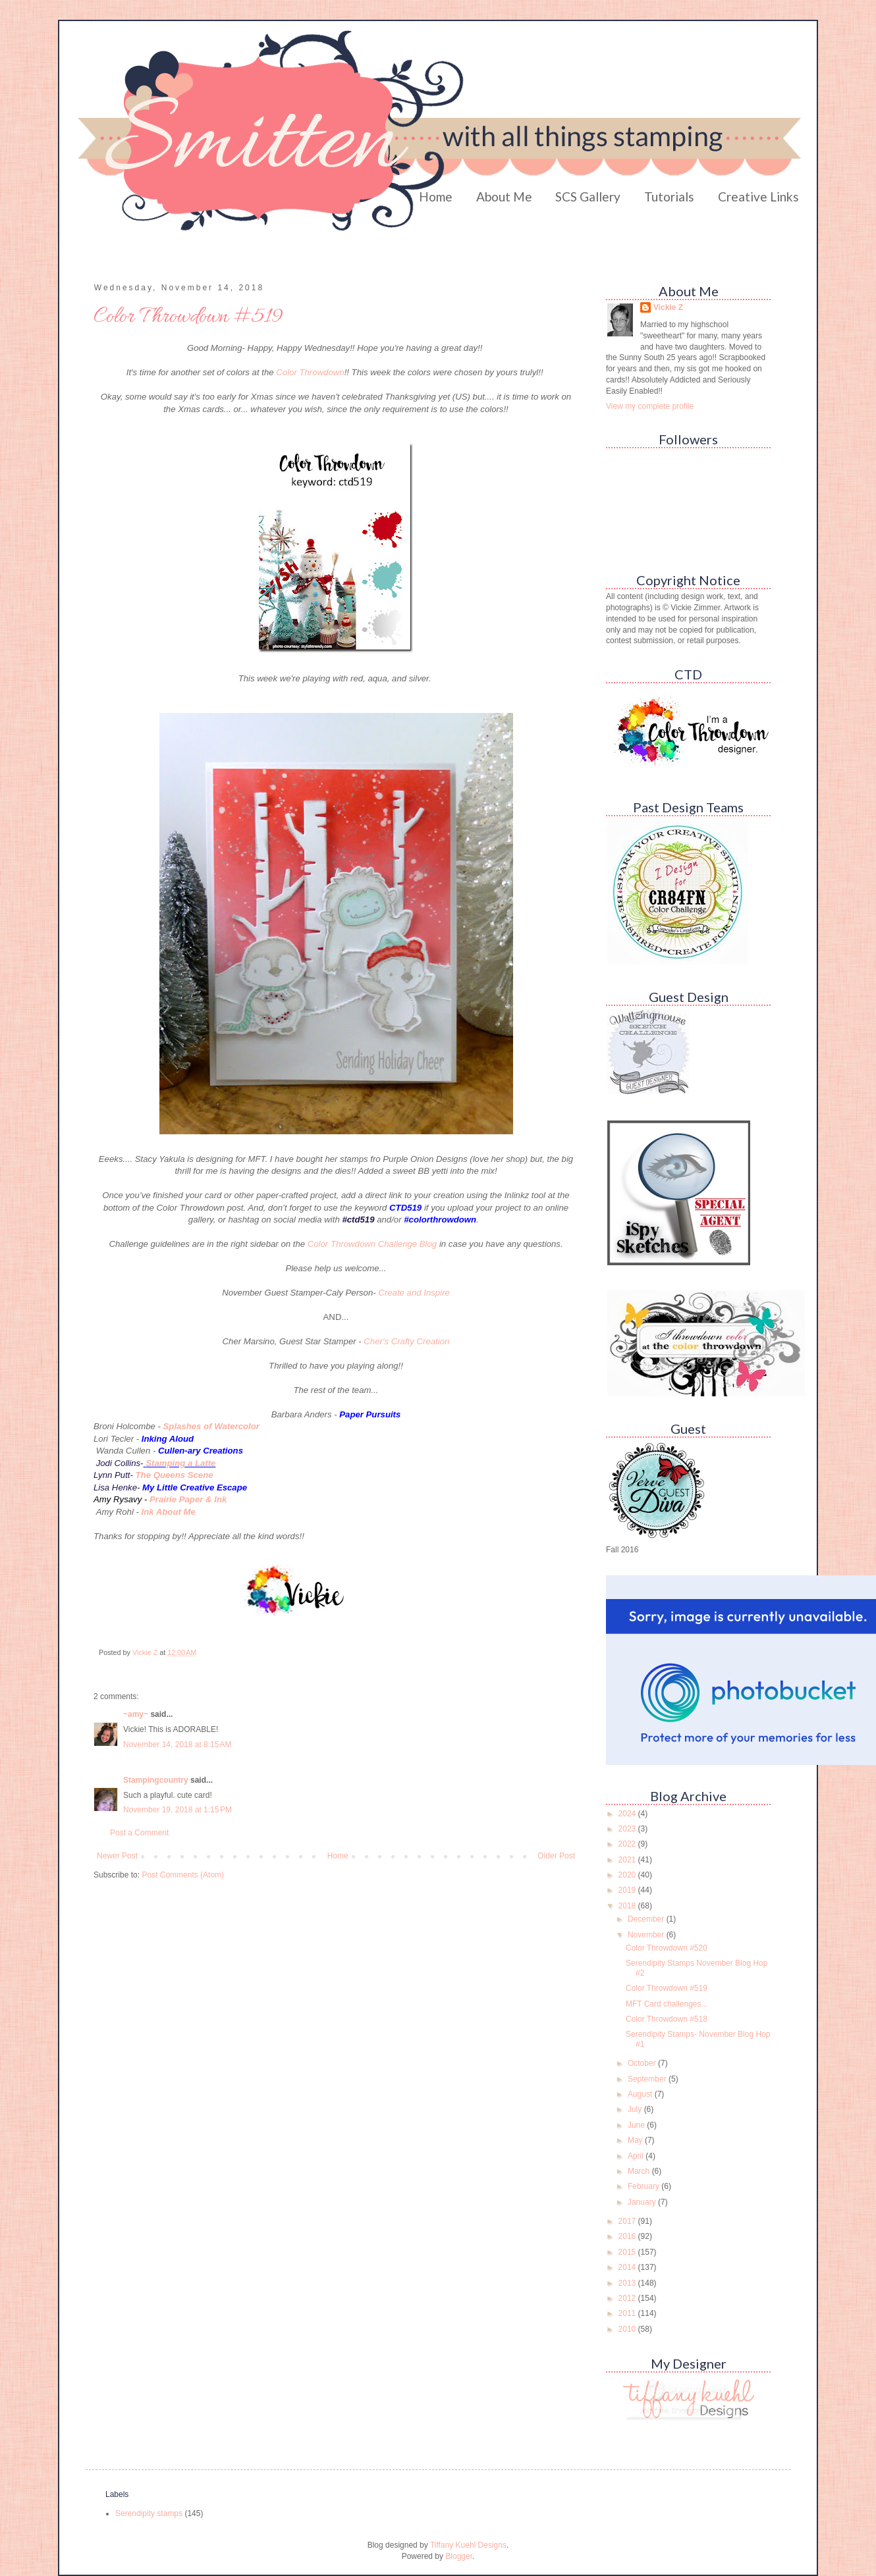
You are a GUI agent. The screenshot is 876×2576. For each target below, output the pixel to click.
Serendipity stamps (148, 2513)
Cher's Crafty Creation (406, 1341)
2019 (628, 1890)
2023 (628, 1828)
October (643, 2063)
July (636, 2109)
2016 (628, 2236)
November (647, 1934)
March (640, 2171)
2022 (628, 1844)
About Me (504, 196)
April (636, 2156)
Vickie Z (668, 307)
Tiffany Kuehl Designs (468, 2545)
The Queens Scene (174, 1475)
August (641, 2094)
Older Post (556, 1855)
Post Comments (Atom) (183, 1874)
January (643, 2202)
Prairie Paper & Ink (188, 1499)
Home (435, 196)
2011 (628, 2313)
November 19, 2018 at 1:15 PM (177, 1809)
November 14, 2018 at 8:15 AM (177, 1744)
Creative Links (758, 196)
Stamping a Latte (180, 1463)
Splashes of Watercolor (211, 1426)
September (648, 2079)
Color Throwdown (310, 372)
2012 (628, 2298)
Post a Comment (139, 1832)
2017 (628, 2221)
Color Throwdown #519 (666, 1988)
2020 (628, 1874)
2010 (628, 2329)
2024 (628, 1813)
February (644, 2186)
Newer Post (117, 1855)
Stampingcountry (155, 1780)
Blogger (458, 2556)
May (636, 2140)
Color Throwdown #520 (666, 1948)
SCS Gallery (587, 196)
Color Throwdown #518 (666, 2019)
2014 (628, 2267)
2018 (628, 1905)
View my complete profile (650, 406)
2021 (628, 1859)
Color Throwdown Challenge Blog (372, 1244)
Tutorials (669, 196)
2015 (628, 2252)
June (637, 2125)
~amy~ (135, 1714)
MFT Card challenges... (667, 2004)
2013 (628, 2283)
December (647, 1919)
